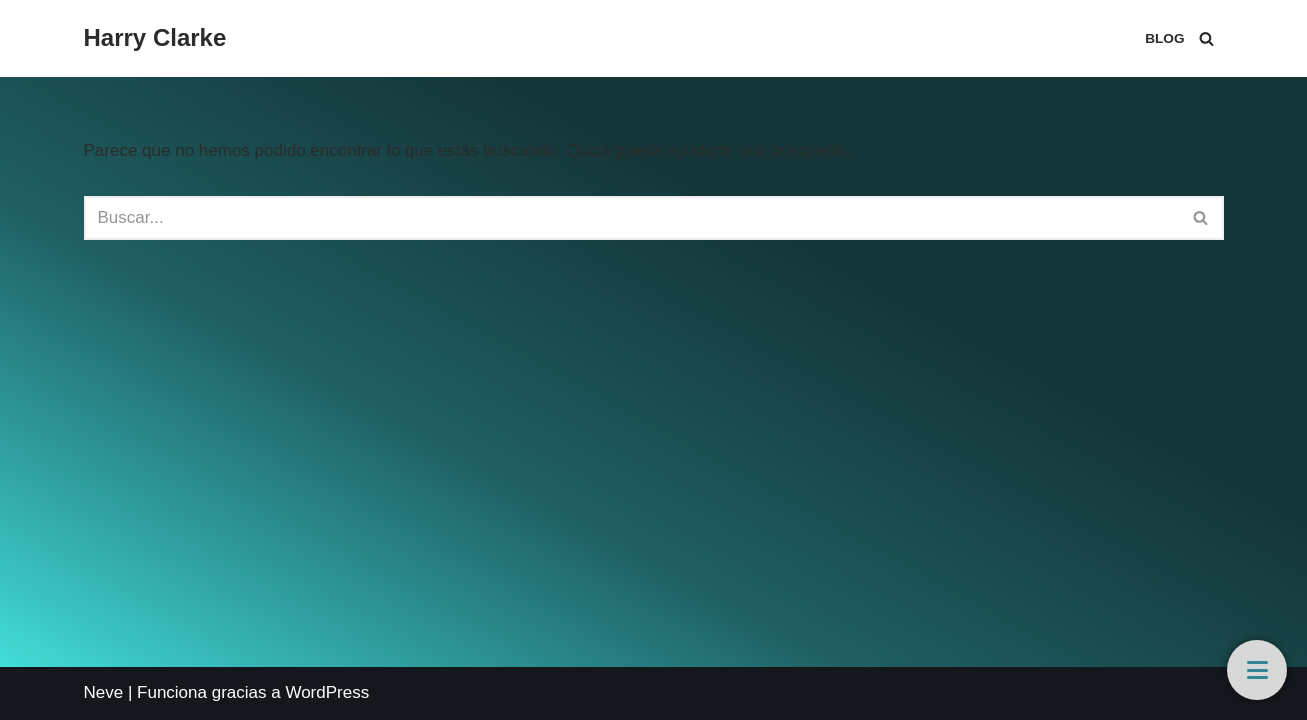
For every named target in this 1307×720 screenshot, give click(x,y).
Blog (1164, 38)
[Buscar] (1206, 38)
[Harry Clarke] (155, 38)
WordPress (327, 692)
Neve (104, 692)
